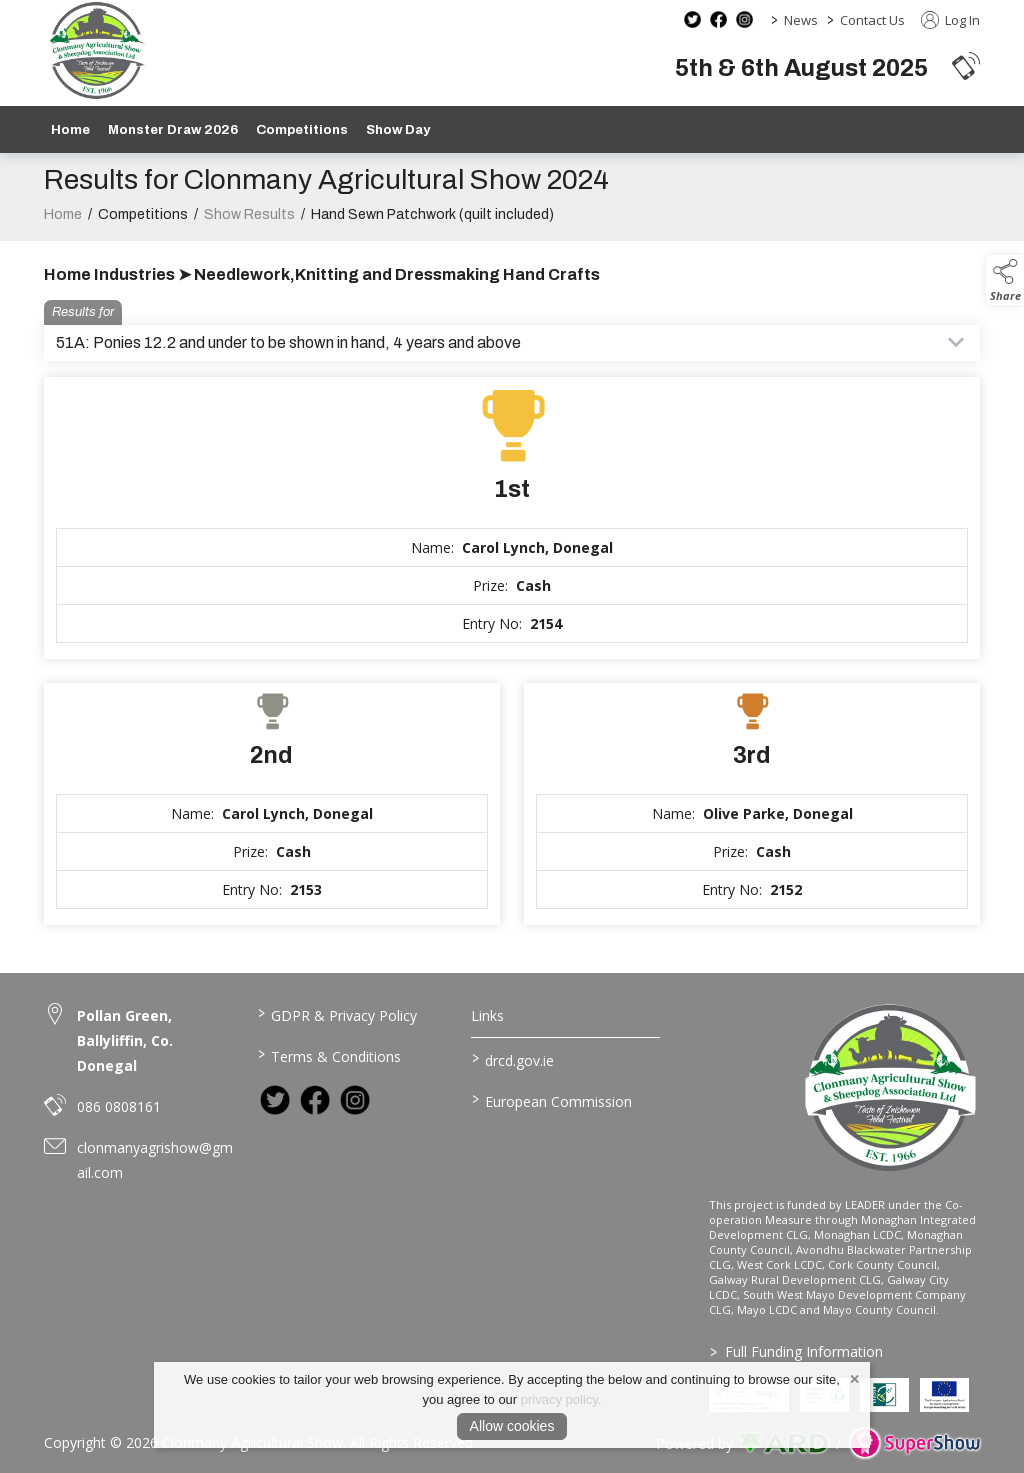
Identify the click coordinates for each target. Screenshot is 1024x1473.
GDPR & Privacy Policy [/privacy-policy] (337, 1014)
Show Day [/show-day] (398, 129)
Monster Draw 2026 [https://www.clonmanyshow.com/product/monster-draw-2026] (173, 129)
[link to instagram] (355, 1100)
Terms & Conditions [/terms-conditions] (329, 1055)
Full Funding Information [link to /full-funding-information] (795, 1351)
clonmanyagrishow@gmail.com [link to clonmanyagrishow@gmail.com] (155, 1160)
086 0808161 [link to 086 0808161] (119, 1106)
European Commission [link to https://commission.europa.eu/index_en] (551, 1100)
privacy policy (559, 1399)
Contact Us (872, 20)
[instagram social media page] (744, 19)
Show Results (249, 229)
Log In (950, 20)
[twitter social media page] (692, 19)
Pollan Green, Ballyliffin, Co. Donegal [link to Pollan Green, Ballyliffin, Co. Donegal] (125, 1040)
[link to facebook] (315, 1100)
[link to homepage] (96, 50)
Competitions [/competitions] (302, 129)
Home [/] (70, 129)
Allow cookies (512, 1426)
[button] (966, 65)
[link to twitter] (275, 1100)
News (801, 20)
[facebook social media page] (718, 19)
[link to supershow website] (914, 1443)
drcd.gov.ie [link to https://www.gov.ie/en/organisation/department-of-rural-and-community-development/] (512, 1059)
